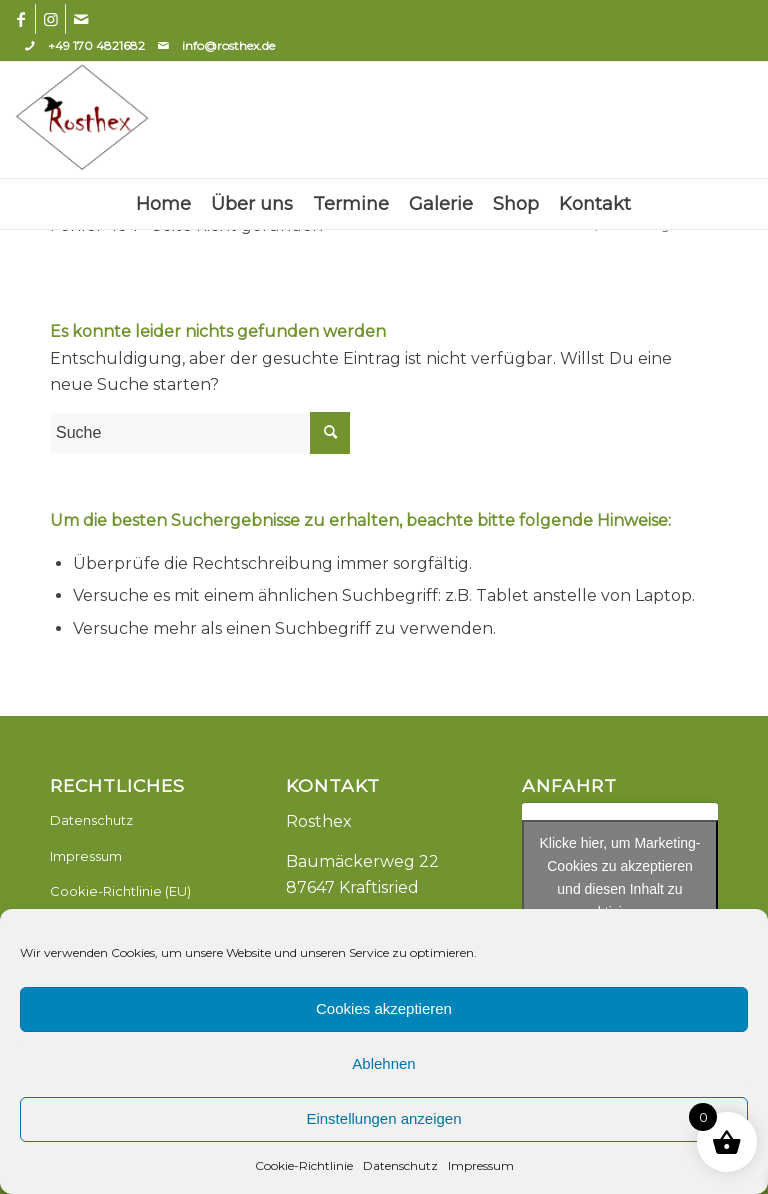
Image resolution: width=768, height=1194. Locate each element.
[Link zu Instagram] (50, 19)
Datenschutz (400, 1165)
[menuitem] (163, 204)
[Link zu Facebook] (20, 19)
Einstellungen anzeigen (383, 1118)
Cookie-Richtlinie (304, 1165)
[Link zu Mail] (81, 19)
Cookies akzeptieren (384, 1008)
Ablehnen (383, 1063)
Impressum (481, 1165)
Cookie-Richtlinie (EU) (120, 891)
